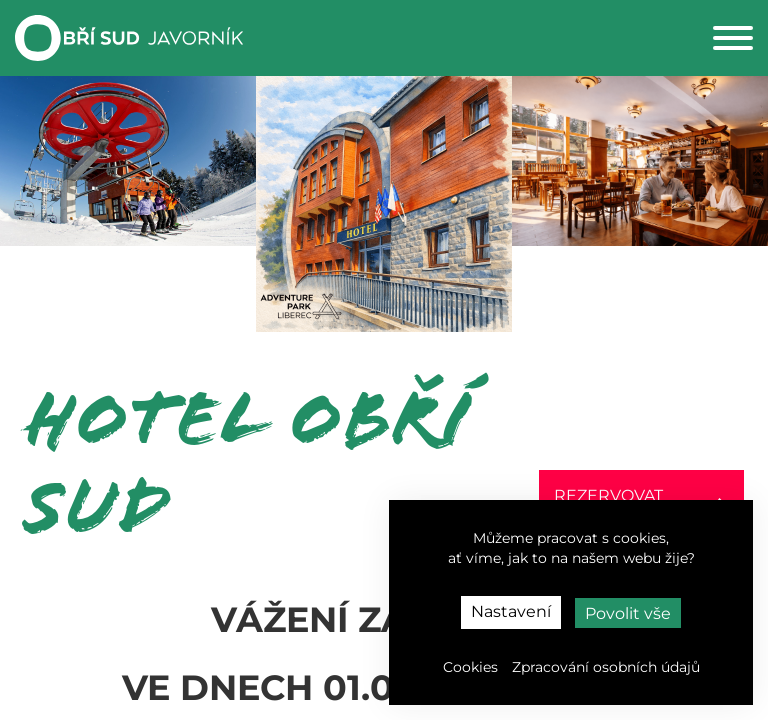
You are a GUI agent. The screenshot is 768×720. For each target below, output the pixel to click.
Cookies (470, 667)
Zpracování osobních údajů (606, 667)
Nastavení (511, 611)
